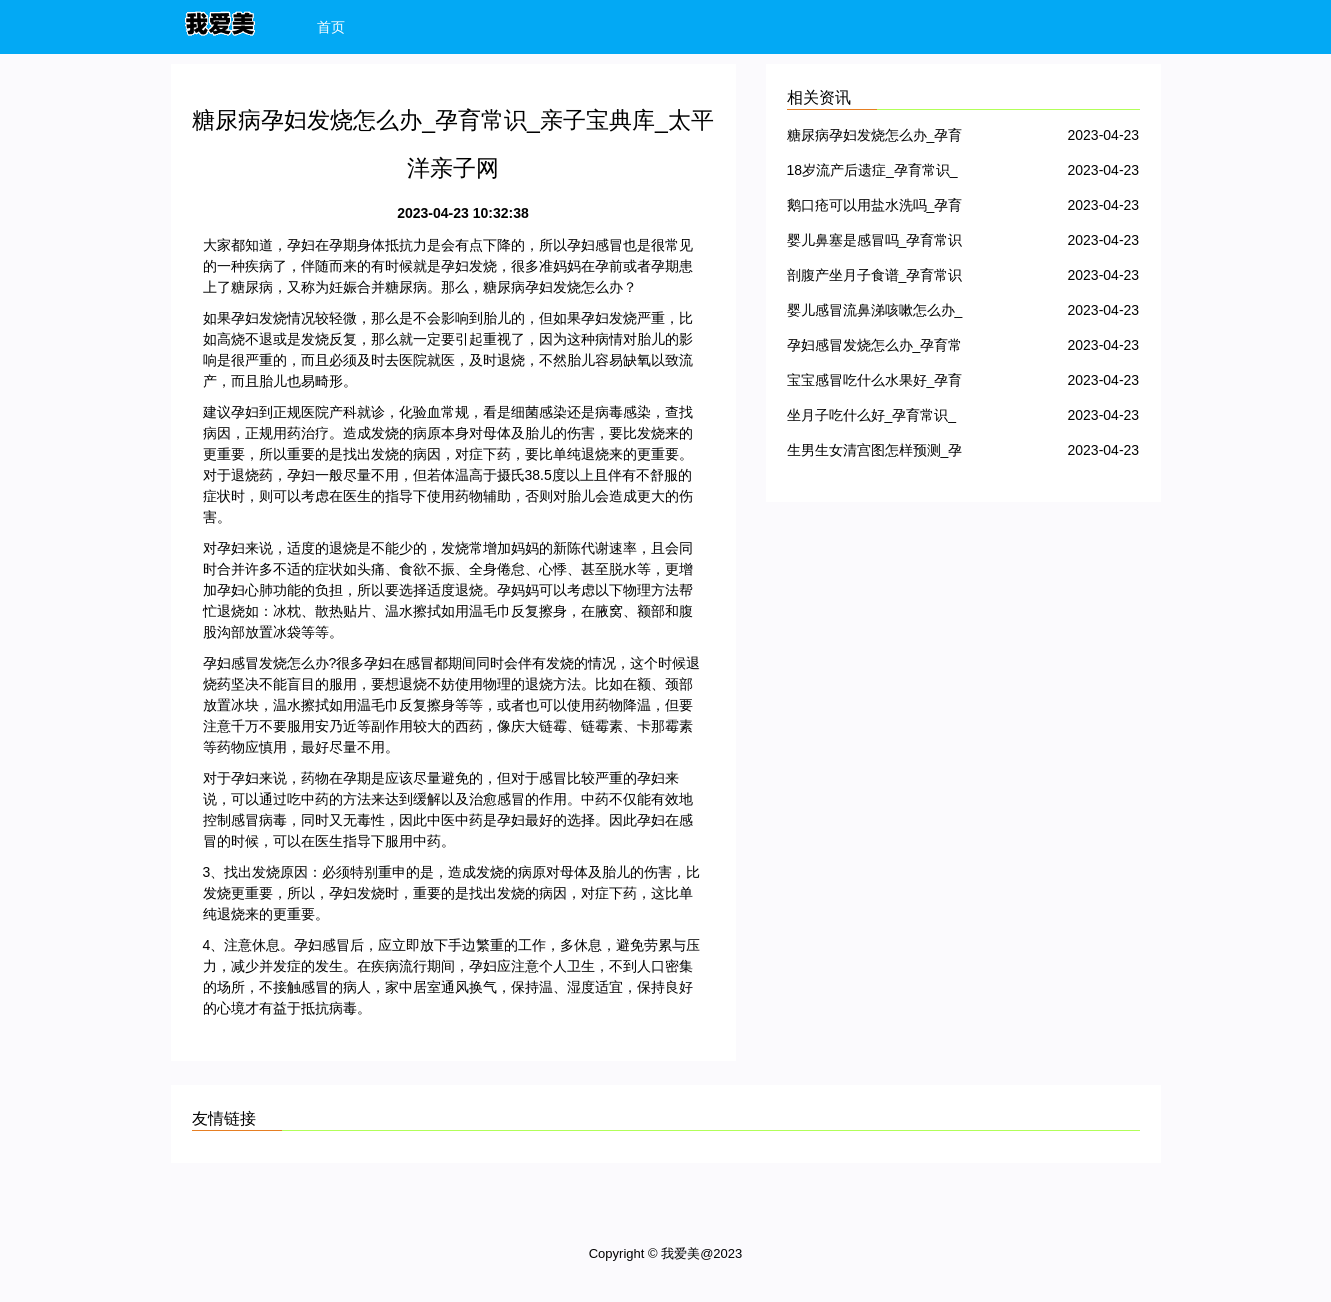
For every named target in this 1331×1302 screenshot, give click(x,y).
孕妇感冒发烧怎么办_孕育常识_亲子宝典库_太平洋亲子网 (875, 348)
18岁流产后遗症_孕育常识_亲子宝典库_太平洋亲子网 (872, 173)
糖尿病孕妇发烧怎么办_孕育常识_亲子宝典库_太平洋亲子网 (875, 138)
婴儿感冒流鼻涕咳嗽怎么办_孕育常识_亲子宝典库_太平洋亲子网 (875, 313)
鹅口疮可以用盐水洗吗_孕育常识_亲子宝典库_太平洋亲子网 (875, 208)
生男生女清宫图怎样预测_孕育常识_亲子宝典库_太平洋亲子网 (875, 453)
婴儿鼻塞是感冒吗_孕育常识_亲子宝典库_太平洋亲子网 (875, 243)
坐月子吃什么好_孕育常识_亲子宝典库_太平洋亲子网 (872, 418)
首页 (331, 27)
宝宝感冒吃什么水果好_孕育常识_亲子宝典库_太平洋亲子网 (875, 383)
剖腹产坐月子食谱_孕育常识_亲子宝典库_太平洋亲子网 (875, 278)
